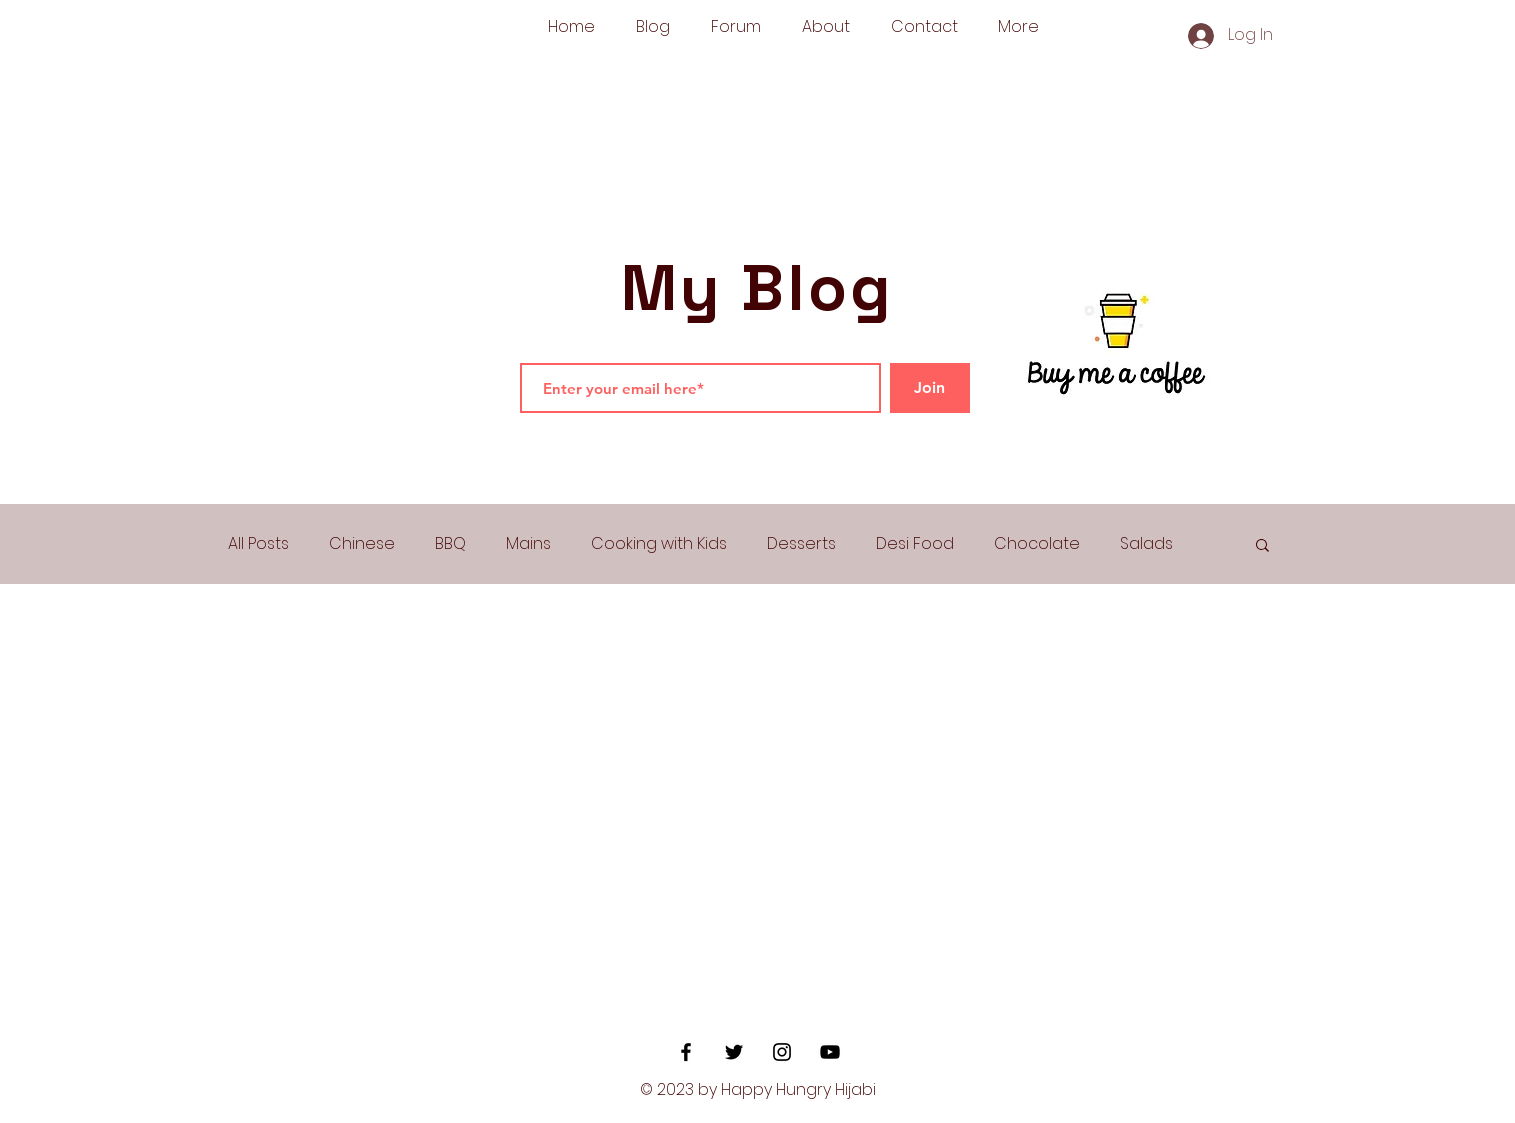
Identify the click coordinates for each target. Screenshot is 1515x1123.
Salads (1146, 544)
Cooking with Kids (659, 544)
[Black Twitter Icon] (734, 1052)
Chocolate (1037, 544)
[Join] (930, 388)
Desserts (801, 544)
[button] (1262, 546)
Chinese (362, 544)
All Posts (258, 544)
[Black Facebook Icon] (686, 1052)
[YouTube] (830, 1052)
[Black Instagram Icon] (782, 1052)
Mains (528, 544)
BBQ (450, 544)
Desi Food (915, 544)
